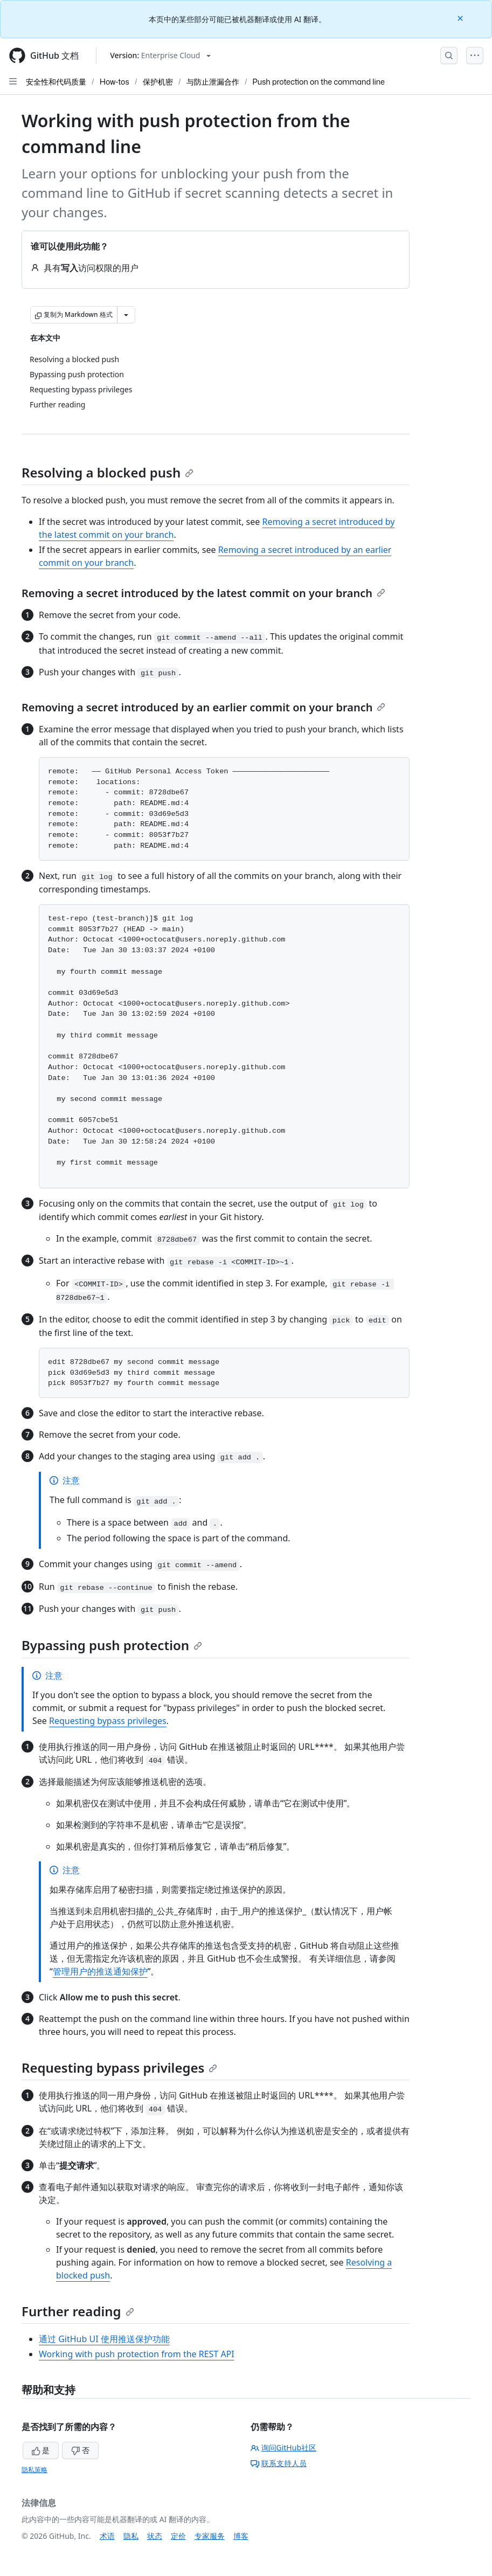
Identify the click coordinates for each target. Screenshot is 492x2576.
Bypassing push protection (112, 1645)
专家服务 (210, 2536)
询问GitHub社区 (284, 2447)
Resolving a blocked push (107, 472)
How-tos (114, 82)
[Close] (461, 17)
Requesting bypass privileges (108, 1721)
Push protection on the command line (319, 82)
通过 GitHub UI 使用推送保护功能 (104, 2339)
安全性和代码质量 (56, 82)
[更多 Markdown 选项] (126, 314)
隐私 (130, 2536)
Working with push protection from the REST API (136, 2354)
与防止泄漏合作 (212, 82)
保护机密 (158, 82)
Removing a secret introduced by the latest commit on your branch (203, 593)
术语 (107, 2536)
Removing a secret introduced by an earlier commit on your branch (203, 707)
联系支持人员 (279, 2463)
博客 (240, 2536)
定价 (178, 2536)
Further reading (78, 2311)
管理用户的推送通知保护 (100, 1971)
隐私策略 (34, 2469)
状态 (154, 2536)
